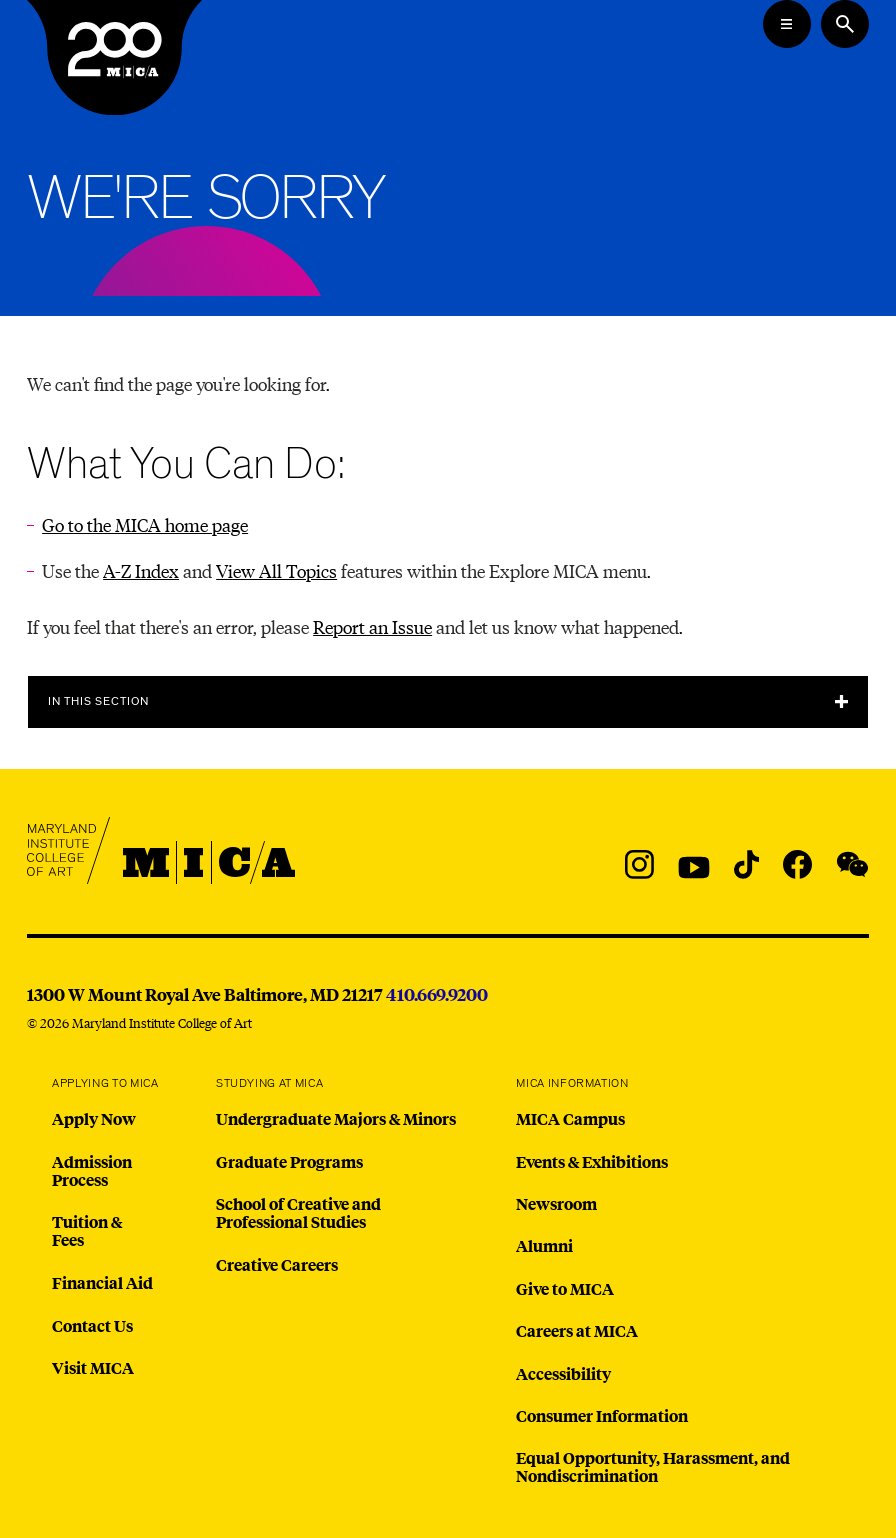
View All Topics (276, 570)
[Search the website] (845, 24)
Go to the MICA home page (145, 524)
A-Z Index (141, 570)
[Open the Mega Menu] (787, 24)
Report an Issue (372, 626)
